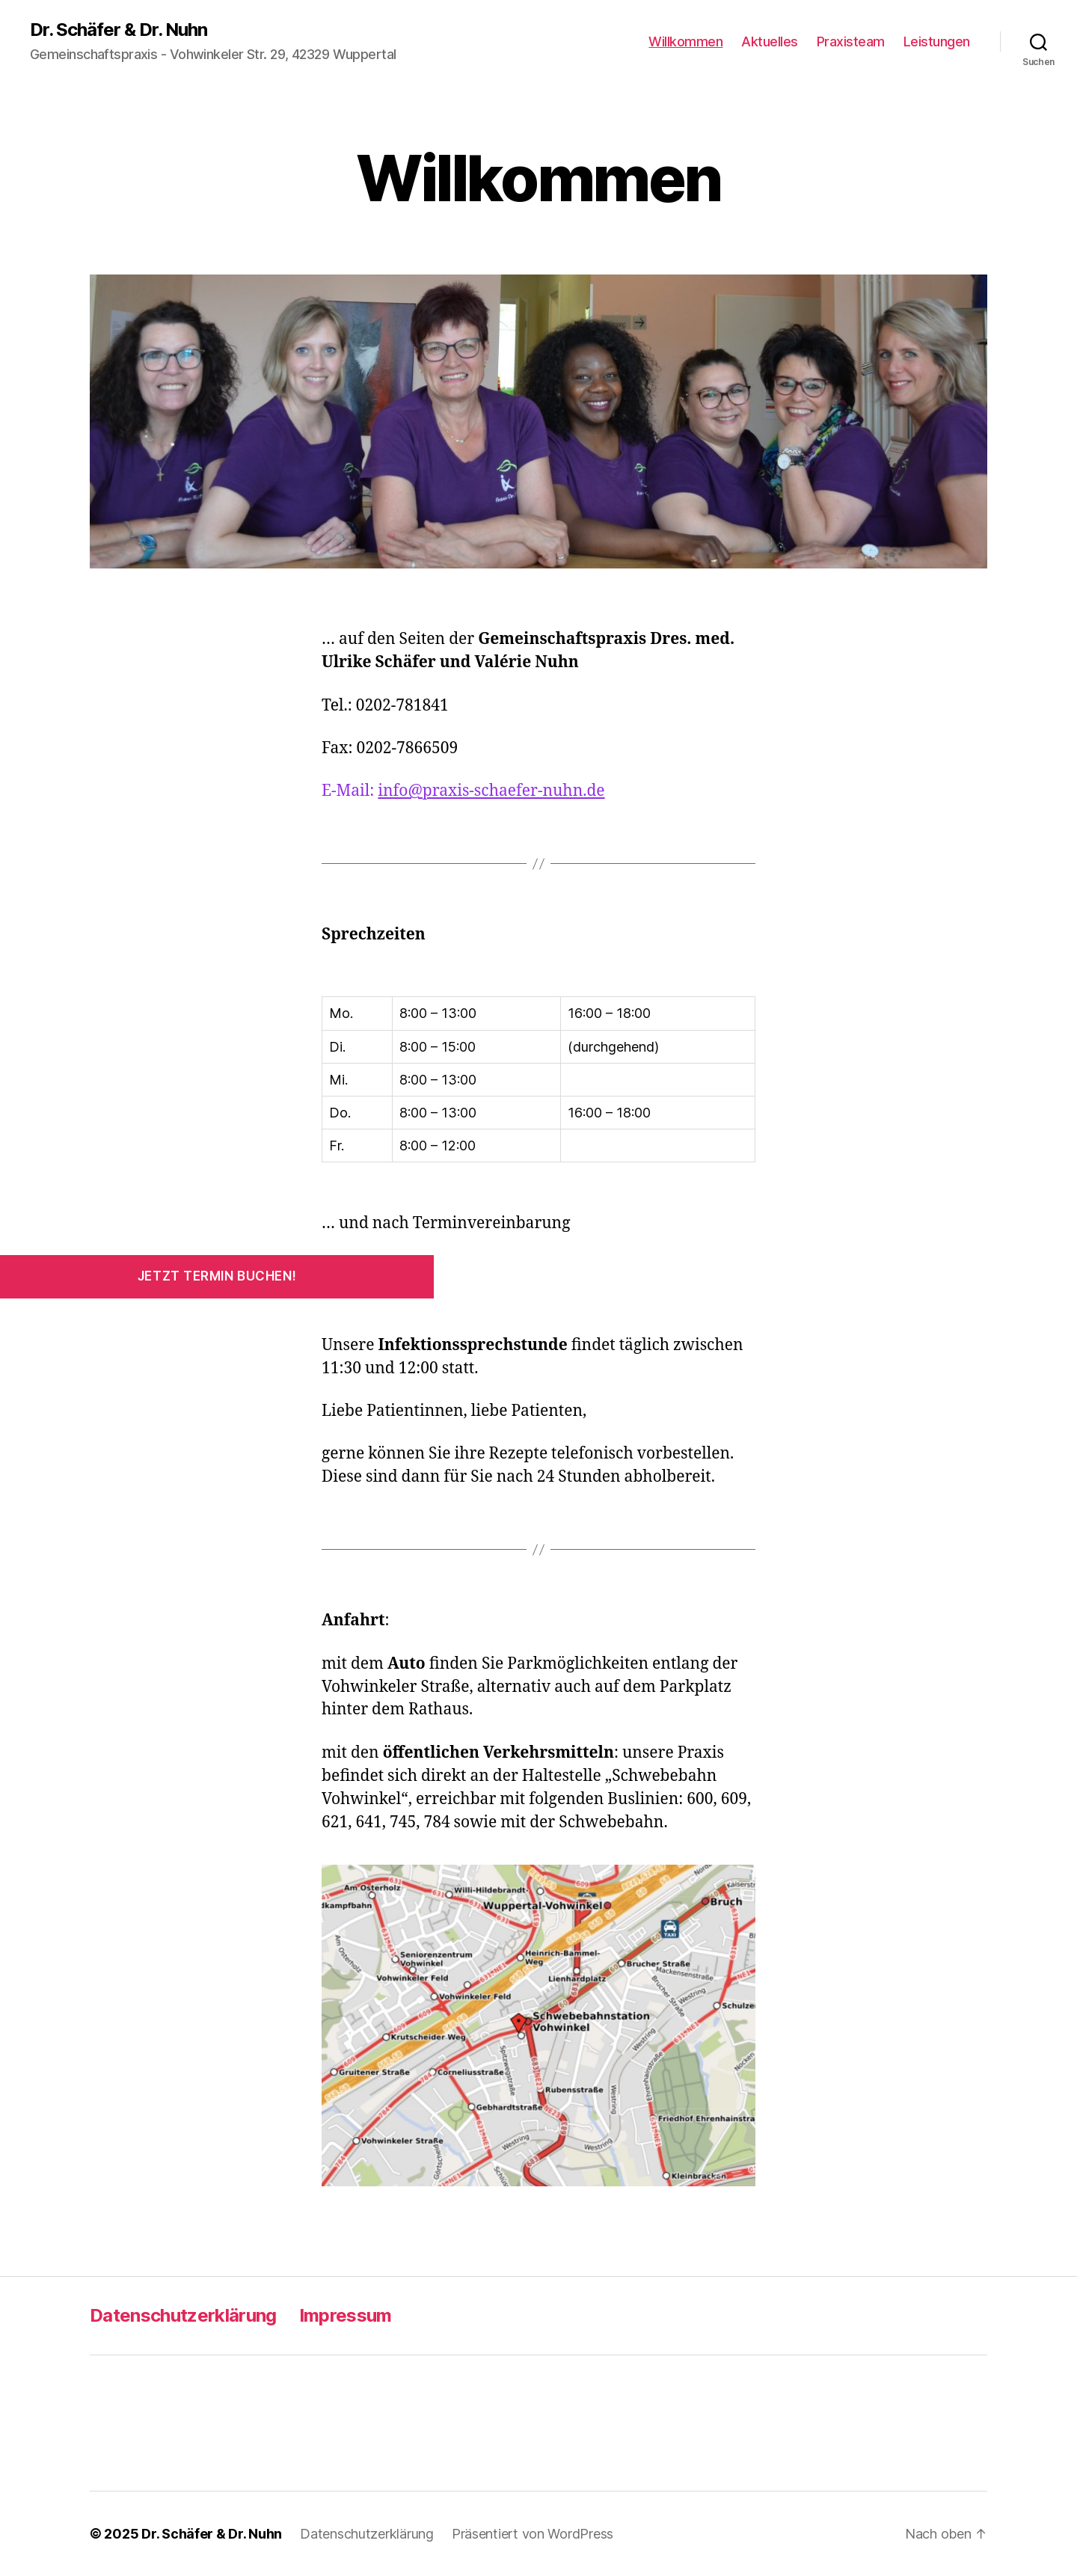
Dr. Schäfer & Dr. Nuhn (118, 30)
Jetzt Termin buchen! (217, 1276)
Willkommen (685, 41)
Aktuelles (769, 41)
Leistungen (936, 41)
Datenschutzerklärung (183, 2315)
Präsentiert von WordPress (532, 2534)
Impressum (345, 2315)
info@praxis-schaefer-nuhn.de (491, 791)
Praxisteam (851, 41)
